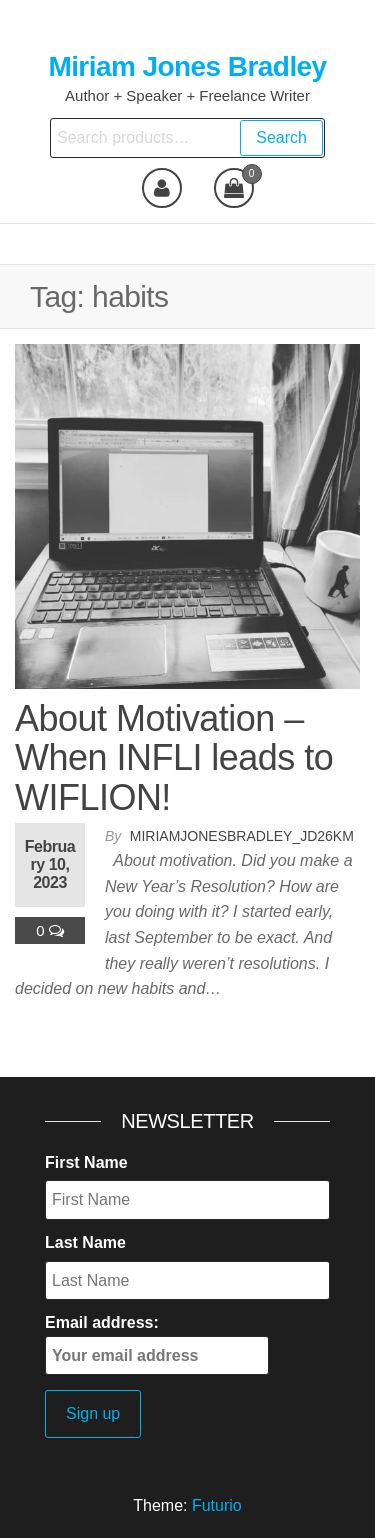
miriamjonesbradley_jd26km (242, 836)
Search (281, 137)
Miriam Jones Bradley (187, 66)
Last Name (85, 1242)
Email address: (157, 1344)
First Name (86, 1162)
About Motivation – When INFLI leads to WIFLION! (174, 758)
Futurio (217, 1505)
